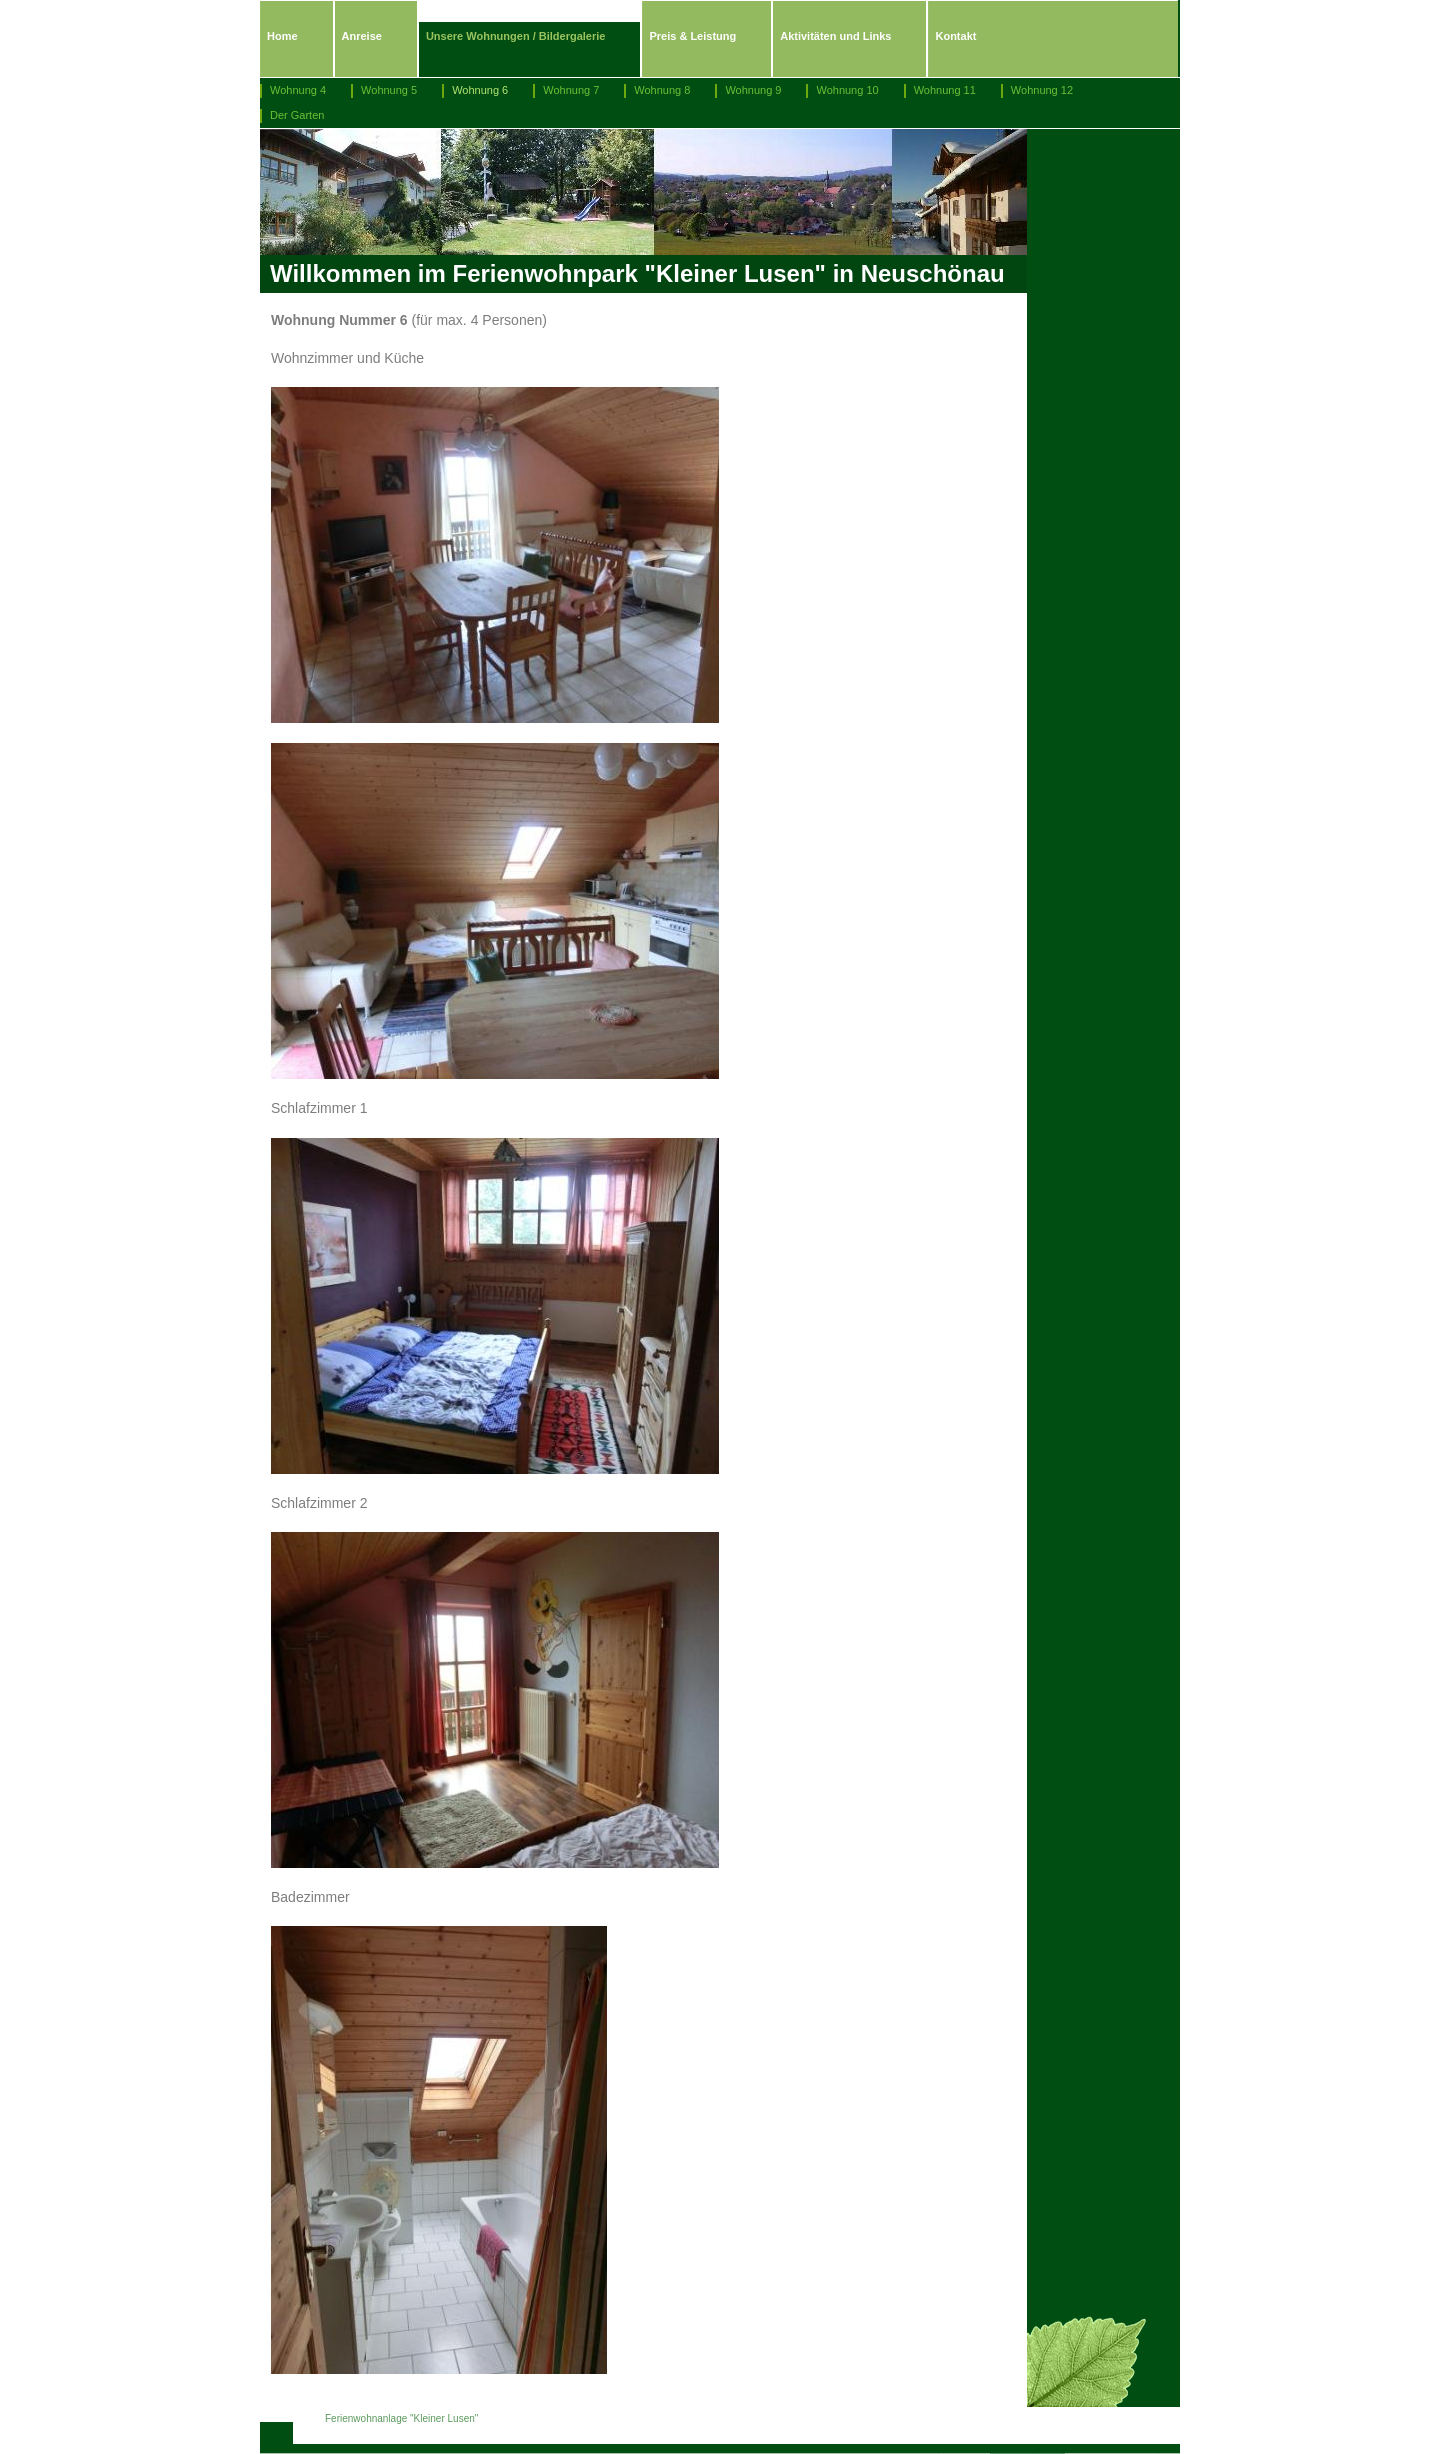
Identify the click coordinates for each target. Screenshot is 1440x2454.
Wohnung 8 (662, 90)
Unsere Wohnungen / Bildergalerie (516, 36)
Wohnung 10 (847, 90)
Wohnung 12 (1042, 90)
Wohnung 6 (480, 90)
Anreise (362, 36)
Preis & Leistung (692, 36)
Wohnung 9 (753, 90)
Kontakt (955, 36)
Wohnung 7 (571, 90)
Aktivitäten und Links (835, 36)
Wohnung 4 (298, 90)
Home (282, 36)
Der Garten (297, 115)
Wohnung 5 (389, 90)
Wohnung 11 (945, 90)
